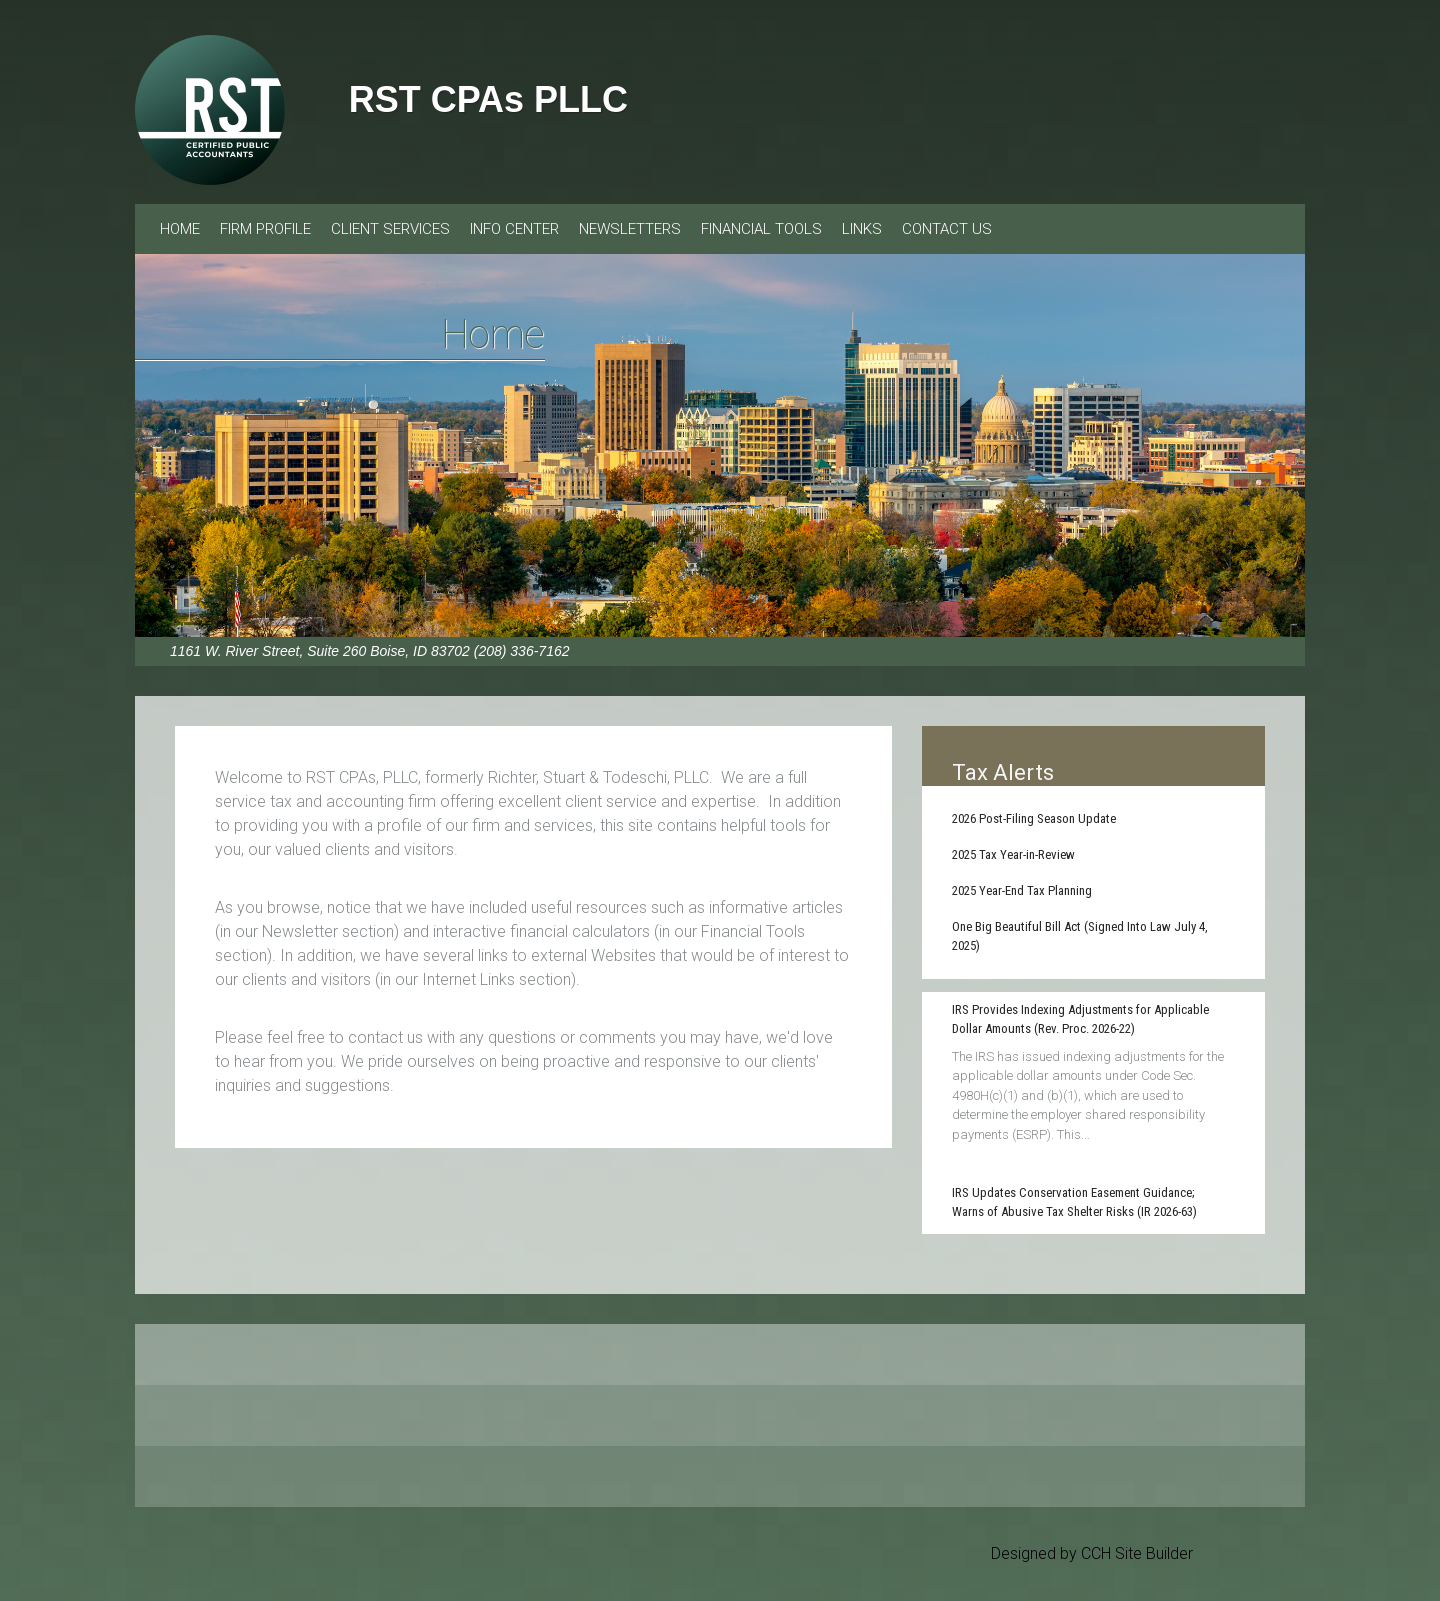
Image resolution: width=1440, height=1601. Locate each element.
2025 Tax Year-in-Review (1013, 854)
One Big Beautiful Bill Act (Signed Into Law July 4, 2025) (1080, 936)
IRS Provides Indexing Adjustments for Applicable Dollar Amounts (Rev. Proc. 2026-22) (1080, 1019)
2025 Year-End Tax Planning (1022, 890)
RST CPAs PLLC (488, 99)
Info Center (514, 229)
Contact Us (947, 229)
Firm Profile (265, 229)
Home (180, 229)
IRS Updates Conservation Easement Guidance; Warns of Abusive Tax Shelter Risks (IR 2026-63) (1074, 1202)
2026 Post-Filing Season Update (1034, 818)
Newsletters (630, 229)
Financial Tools (761, 229)
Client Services (390, 229)
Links (862, 229)
